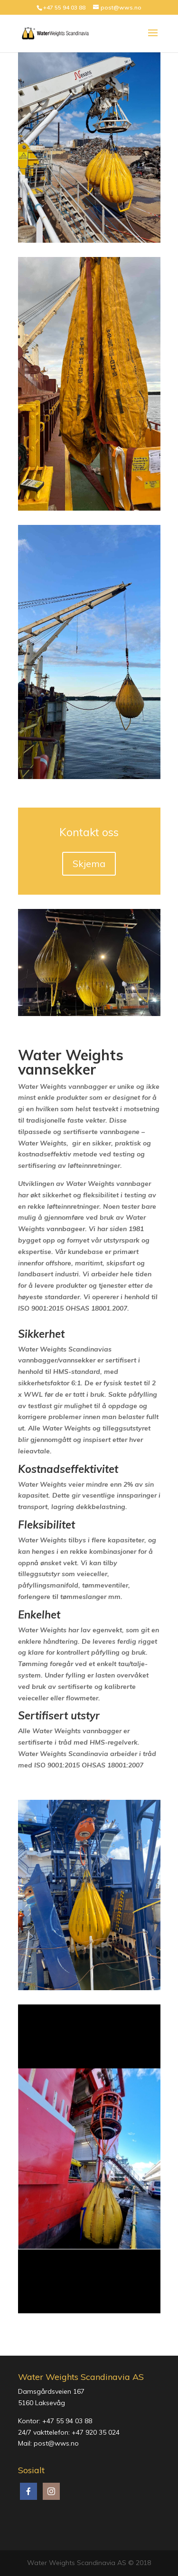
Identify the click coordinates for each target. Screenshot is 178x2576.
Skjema (89, 863)
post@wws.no (56, 2443)
